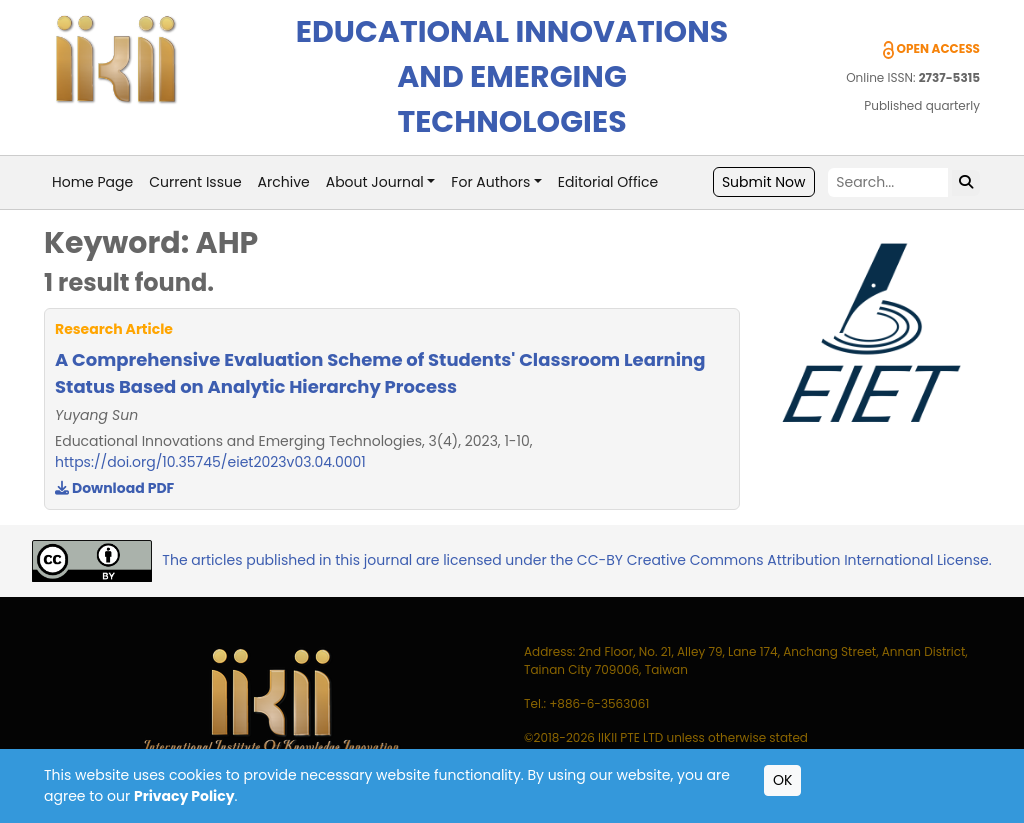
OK (782, 780)
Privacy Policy (184, 796)
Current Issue (195, 182)
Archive (284, 182)
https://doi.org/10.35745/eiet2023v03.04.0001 (210, 462)
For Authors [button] (490, 182)
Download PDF (114, 488)
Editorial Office (608, 182)
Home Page (92, 182)
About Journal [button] (375, 182)
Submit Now (764, 182)
